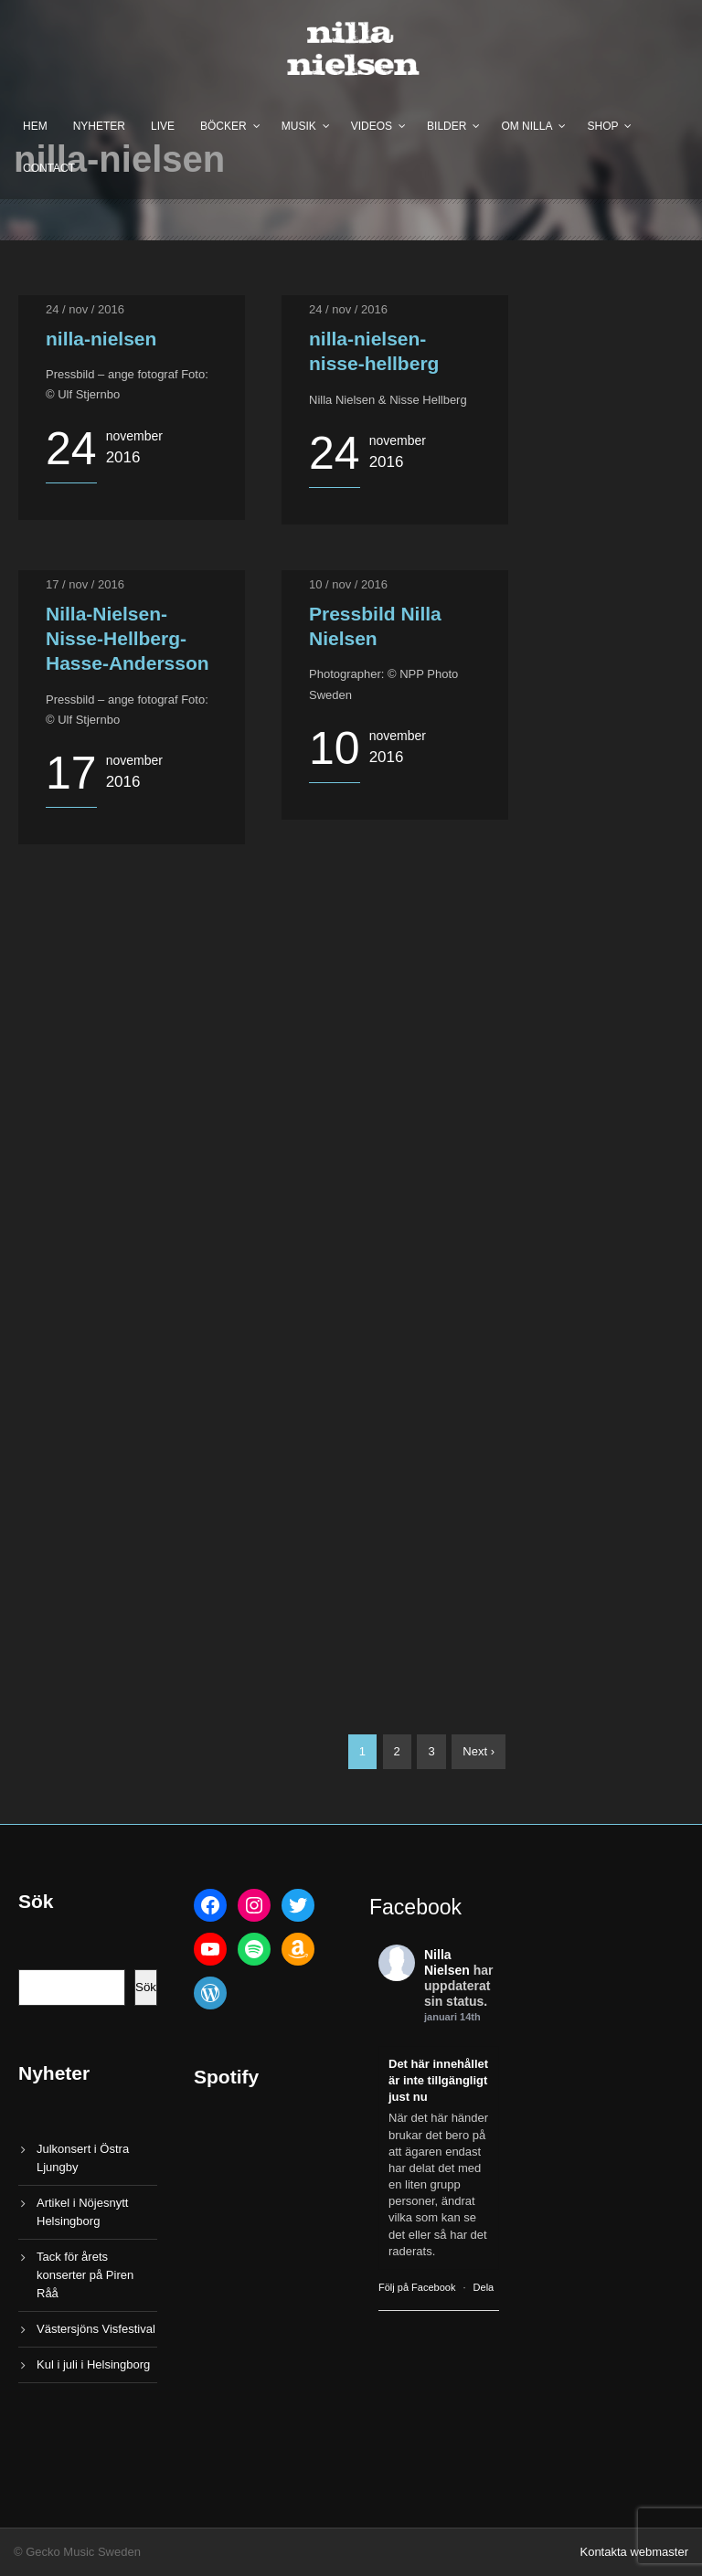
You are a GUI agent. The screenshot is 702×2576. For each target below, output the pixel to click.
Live (163, 126)
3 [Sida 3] (431, 1751)
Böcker (223, 126)
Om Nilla (526, 126)
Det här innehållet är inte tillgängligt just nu (438, 2080)
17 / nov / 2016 (85, 584)
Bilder (446, 126)
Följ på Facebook (416, 2287)
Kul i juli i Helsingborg (93, 2364)
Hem (35, 126)
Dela (484, 2287)
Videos (371, 126)
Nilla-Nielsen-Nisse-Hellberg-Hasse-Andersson (127, 638)
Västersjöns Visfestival (96, 2329)
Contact (49, 168)
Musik (299, 126)
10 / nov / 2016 (348, 584)
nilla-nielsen (101, 338)
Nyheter (99, 126)
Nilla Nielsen (447, 1962)
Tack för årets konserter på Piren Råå (85, 2275)
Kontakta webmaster (634, 2552)
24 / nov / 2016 (85, 309)
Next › (479, 1751)
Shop (602, 126)
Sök (145, 1987)
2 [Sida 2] (397, 1751)
